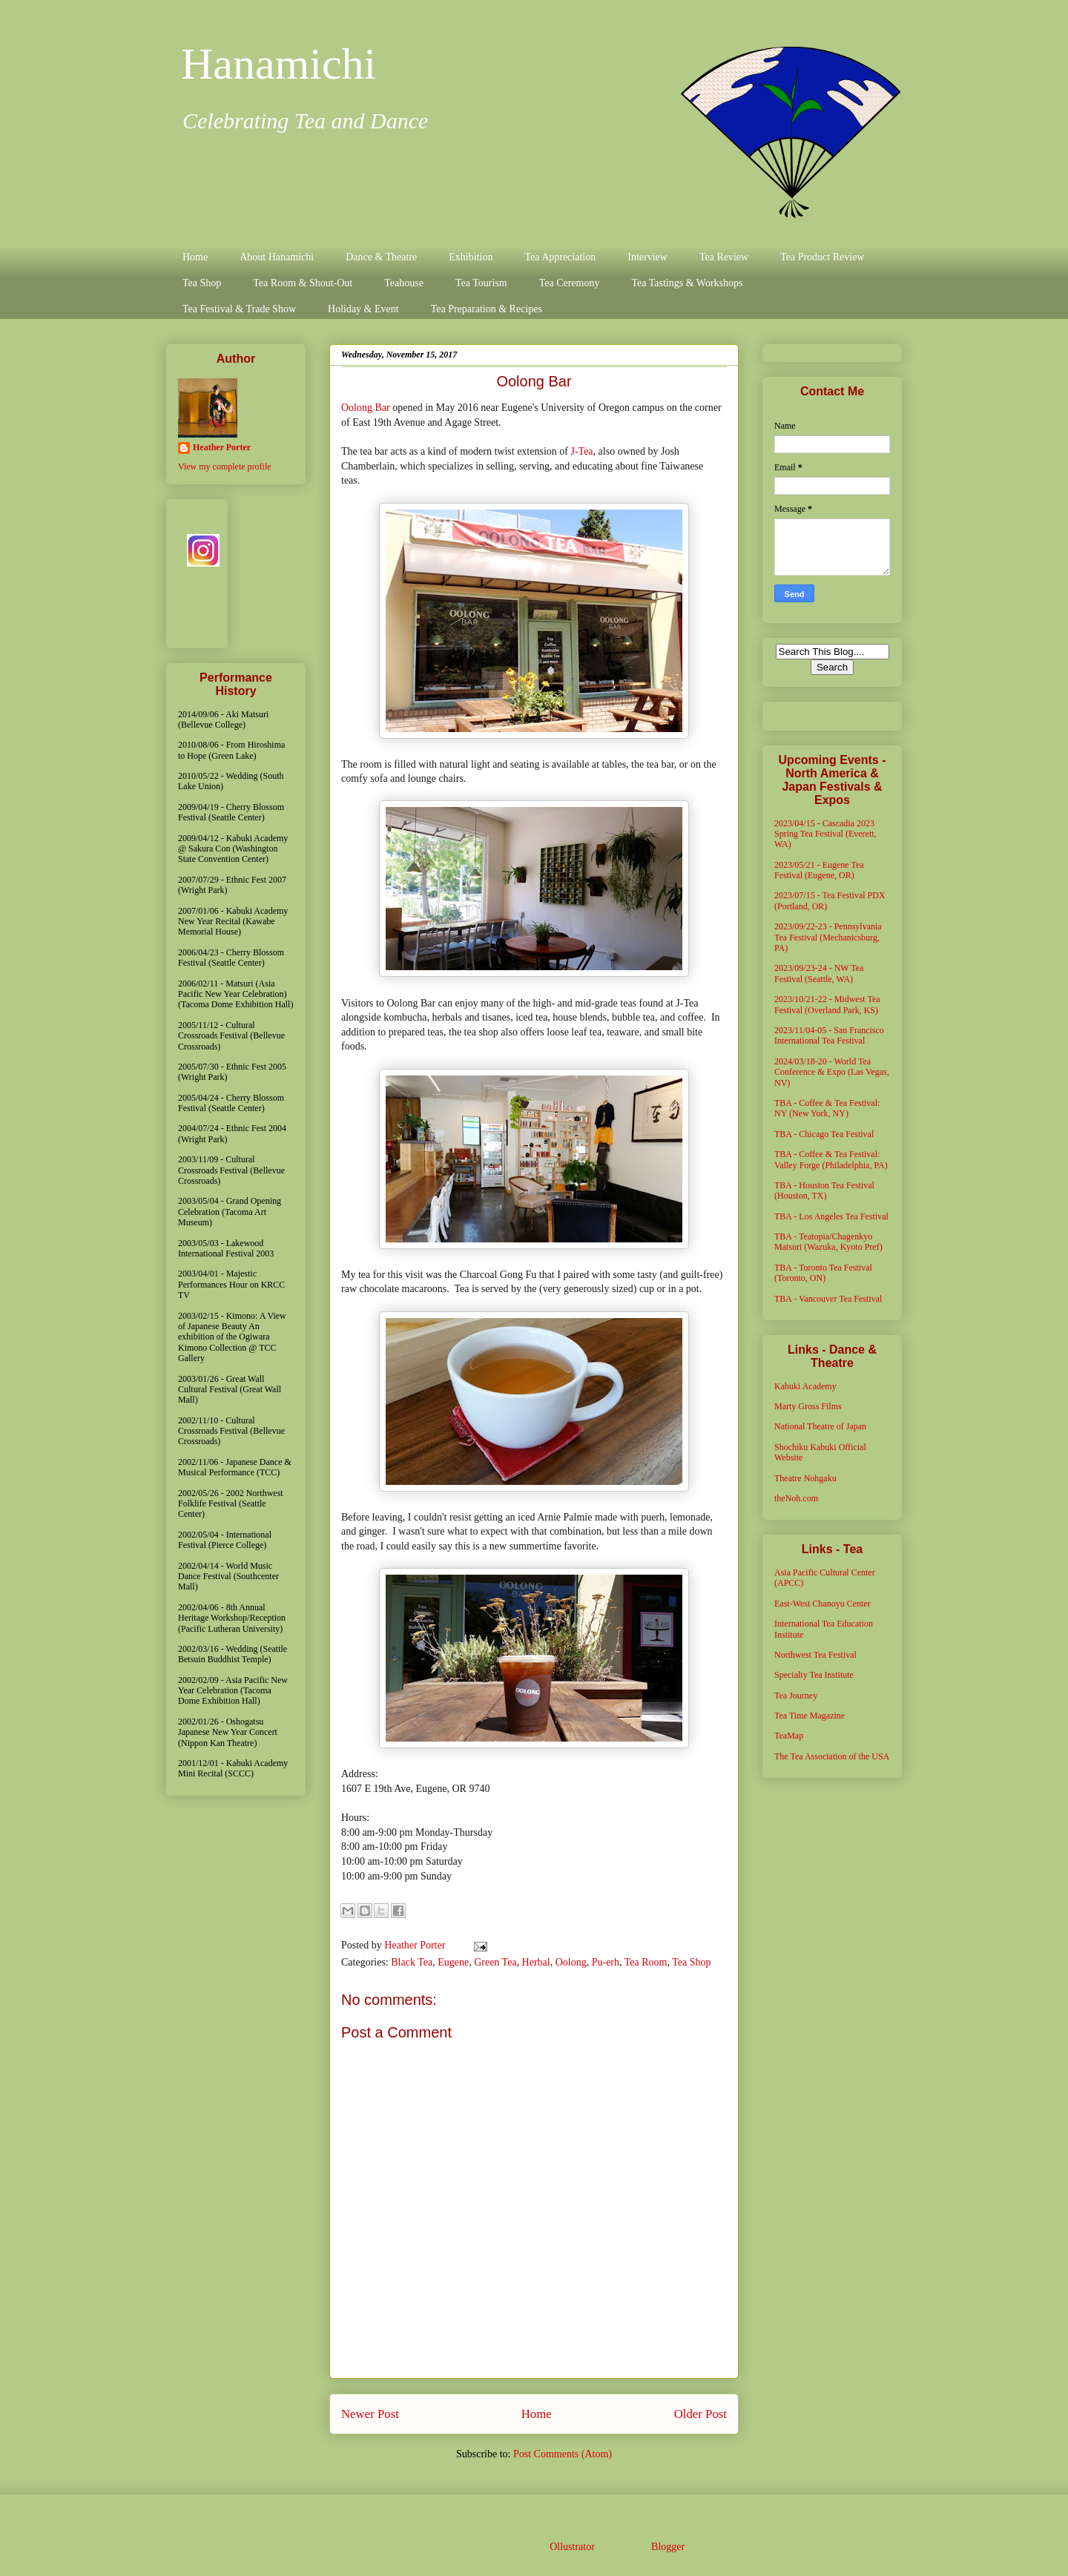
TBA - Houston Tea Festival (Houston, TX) (824, 1190)
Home (195, 257)
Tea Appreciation (560, 257)
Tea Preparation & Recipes (486, 308)
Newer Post (370, 2414)
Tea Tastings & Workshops (686, 283)
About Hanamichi (277, 257)
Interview (647, 257)
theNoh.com (796, 1498)
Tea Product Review (822, 257)
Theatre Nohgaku (805, 1478)
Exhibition (470, 257)
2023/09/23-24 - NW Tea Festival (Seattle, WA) (818, 973)
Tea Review (723, 257)
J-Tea (581, 451)
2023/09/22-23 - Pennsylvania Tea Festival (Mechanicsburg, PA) (828, 937)
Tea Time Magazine (809, 1715)
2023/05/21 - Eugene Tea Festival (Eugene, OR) (819, 870)
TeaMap (788, 1735)
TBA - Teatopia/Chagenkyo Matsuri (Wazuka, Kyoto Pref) (828, 1241)
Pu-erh (605, 1962)
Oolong (571, 1962)
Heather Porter (416, 1945)
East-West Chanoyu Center (822, 1603)
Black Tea (411, 1962)
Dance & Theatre (381, 257)
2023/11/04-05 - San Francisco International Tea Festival (829, 1035)
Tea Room (646, 1962)
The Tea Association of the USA (831, 1756)
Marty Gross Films (808, 1406)
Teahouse (403, 283)
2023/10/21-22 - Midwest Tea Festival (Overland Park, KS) (827, 1004)
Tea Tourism (481, 283)
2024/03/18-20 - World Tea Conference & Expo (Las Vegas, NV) (831, 1072)
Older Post (700, 2414)
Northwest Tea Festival (815, 1655)
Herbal (536, 1962)
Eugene (453, 1962)
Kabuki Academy (805, 1386)
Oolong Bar (365, 407)
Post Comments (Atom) (562, 2454)
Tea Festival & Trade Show (239, 308)
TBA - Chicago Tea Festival (824, 1134)
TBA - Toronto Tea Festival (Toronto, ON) (823, 1272)
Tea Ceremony (569, 283)
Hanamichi (278, 63)
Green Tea (495, 1962)
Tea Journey (795, 1695)
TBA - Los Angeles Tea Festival (831, 1216)
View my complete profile (224, 466)
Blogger (667, 2546)
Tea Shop (201, 283)
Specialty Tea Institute (814, 1675)
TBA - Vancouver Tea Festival (828, 1299)
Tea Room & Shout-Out (302, 283)
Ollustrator (572, 2546)
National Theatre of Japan (820, 1426)
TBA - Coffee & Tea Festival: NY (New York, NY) (827, 1108)
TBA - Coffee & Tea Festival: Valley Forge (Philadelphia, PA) (831, 1159)
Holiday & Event (363, 308)
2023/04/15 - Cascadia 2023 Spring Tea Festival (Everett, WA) (825, 834)
